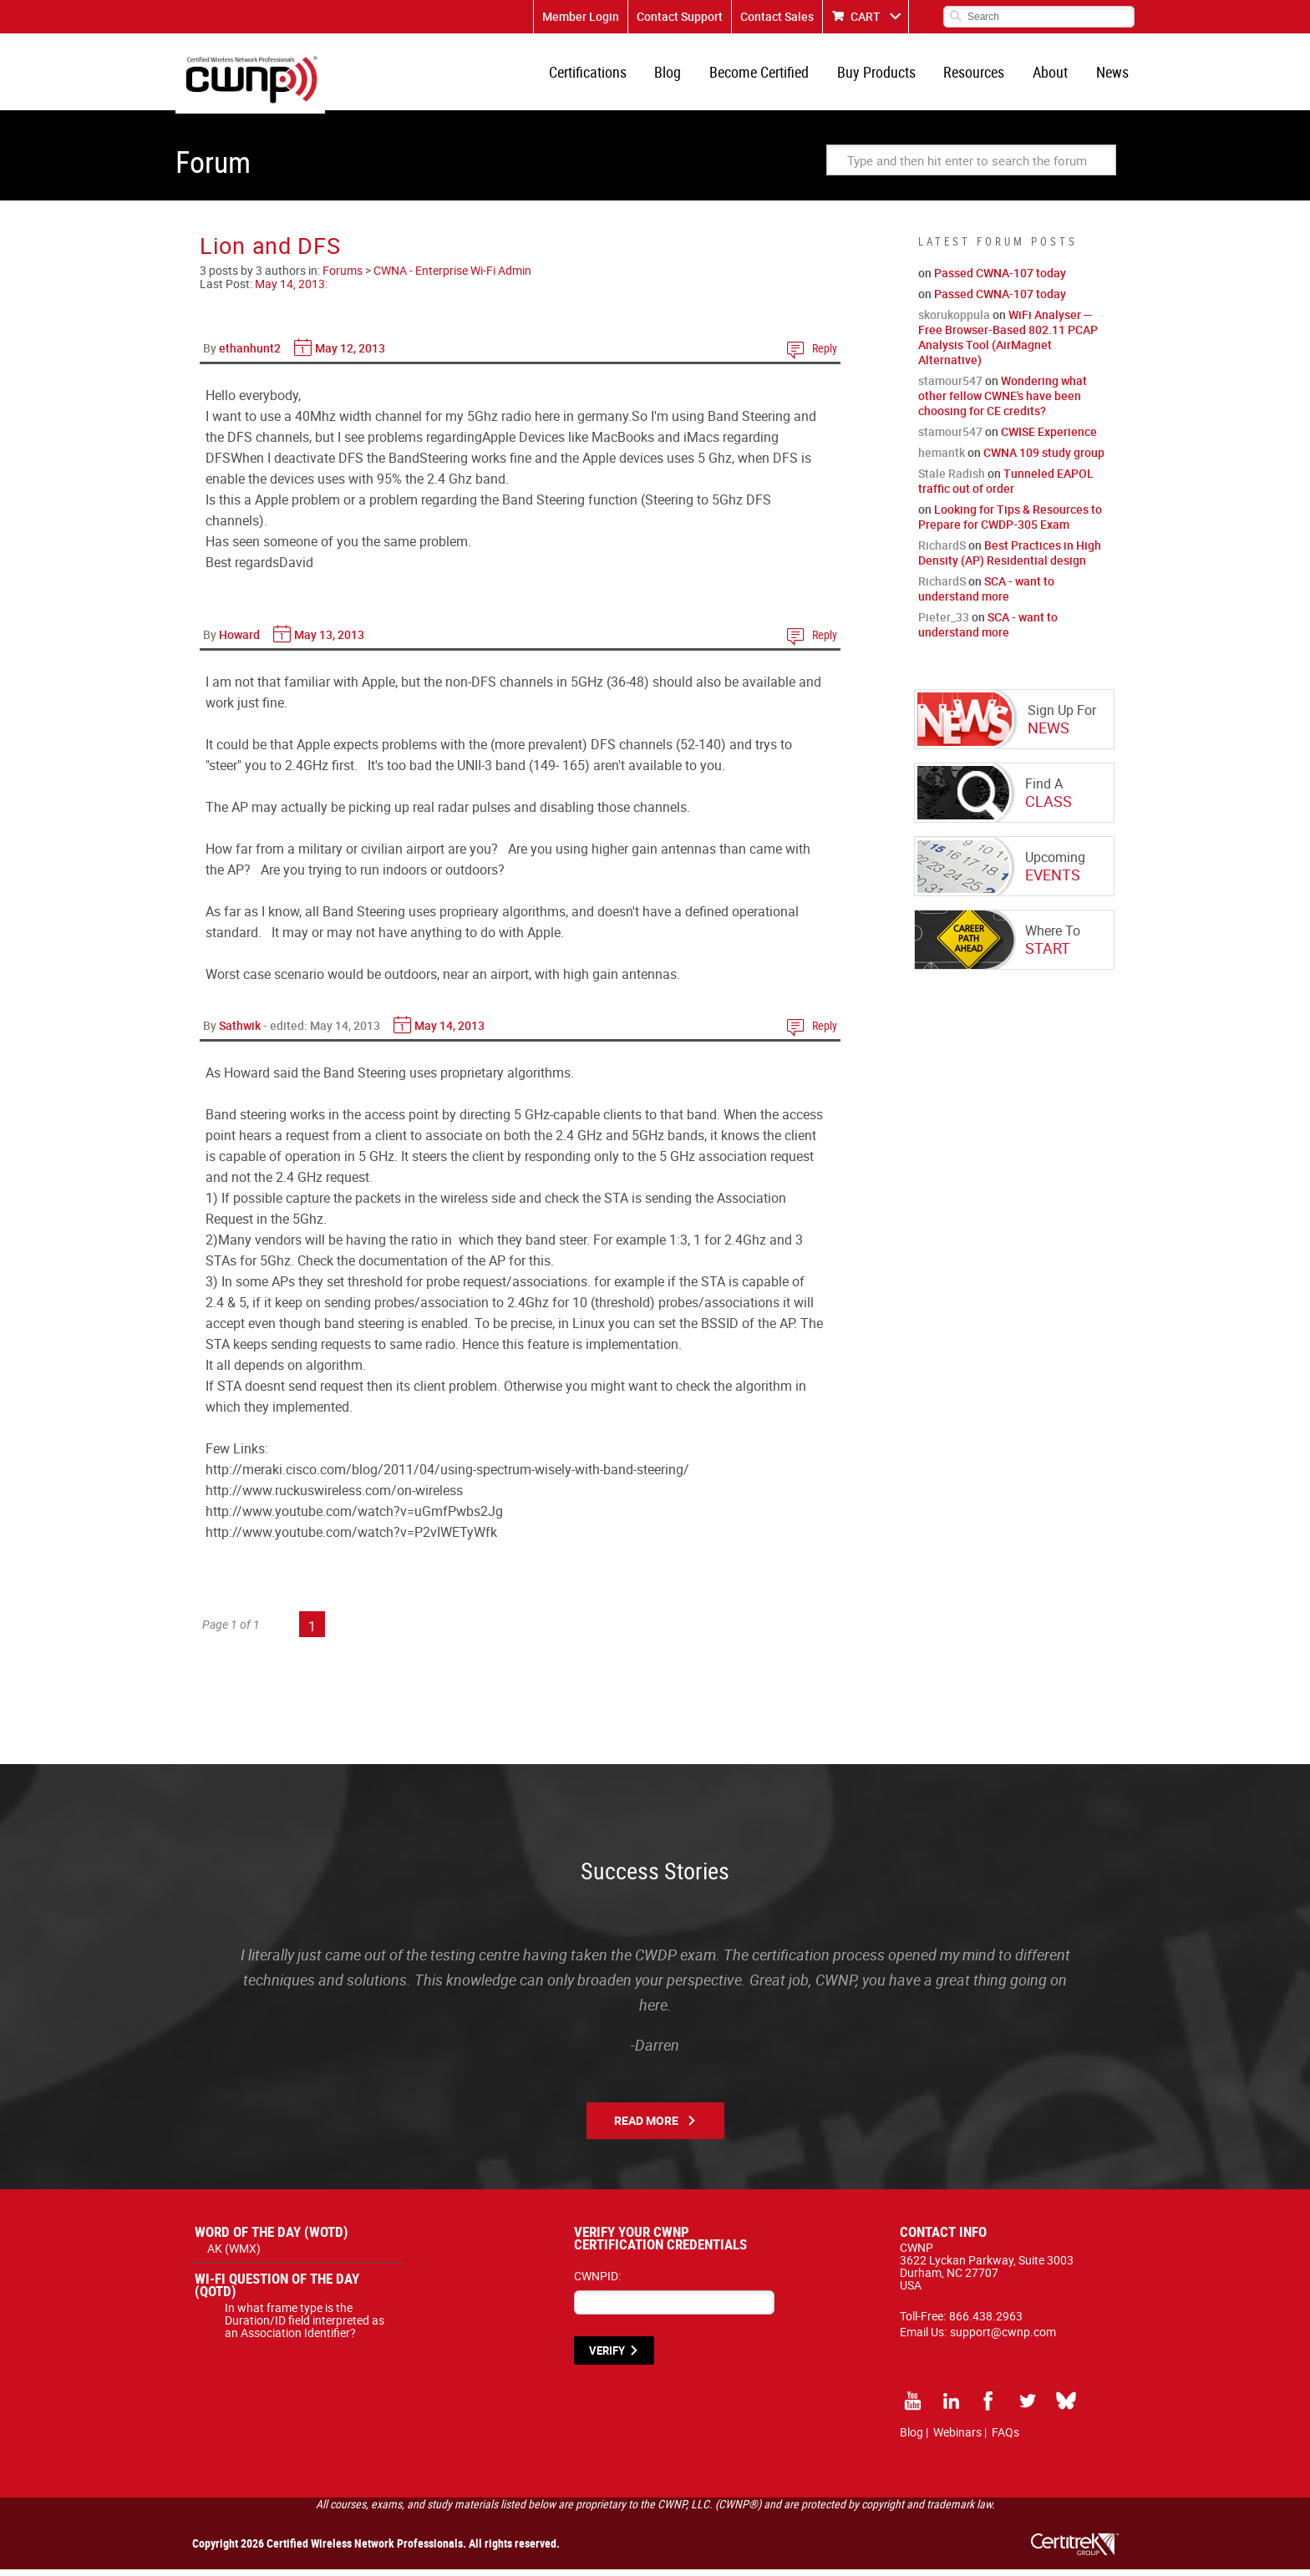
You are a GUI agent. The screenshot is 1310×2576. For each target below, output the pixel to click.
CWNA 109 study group (1043, 459)
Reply (824, 355)
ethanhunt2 (250, 355)
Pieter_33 (943, 623)
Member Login (580, 16)
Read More (646, 2127)
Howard (239, 641)
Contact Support (680, 16)
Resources (979, 75)
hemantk (941, 459)
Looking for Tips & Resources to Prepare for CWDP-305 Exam (1010, 523)
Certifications (602, 75)
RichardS (942, 552)
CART (865, 16)
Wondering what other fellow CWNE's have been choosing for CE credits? (1002, 402)
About (1053, 75)
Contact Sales (777, 16)
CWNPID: (597, 2282)
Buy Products (884, 75)
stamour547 (950, 387)
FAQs (1005, 2439)
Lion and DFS (270, 251)
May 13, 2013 (329, 641)
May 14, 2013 (290, 290)
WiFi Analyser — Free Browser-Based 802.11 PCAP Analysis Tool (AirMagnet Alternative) (1008, 343)
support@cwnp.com (1003, 2338)
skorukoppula (954, 321)
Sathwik (240, 1032)
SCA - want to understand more (986, 595)
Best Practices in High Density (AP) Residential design (1009, 559)
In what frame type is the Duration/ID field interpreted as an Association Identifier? (304, 2326)
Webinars (957, 2439)
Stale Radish (951, 480)
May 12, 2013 (350, 355)
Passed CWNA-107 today (1000, 279)
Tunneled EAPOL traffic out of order (1006, 487)
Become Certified (769, 75)
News (1113, 75)
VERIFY (607, 2357)
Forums (342, 277)
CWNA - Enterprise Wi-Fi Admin (452, 277)
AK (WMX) (234, 2255)
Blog (680, 75)
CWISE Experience (1049, 438)
